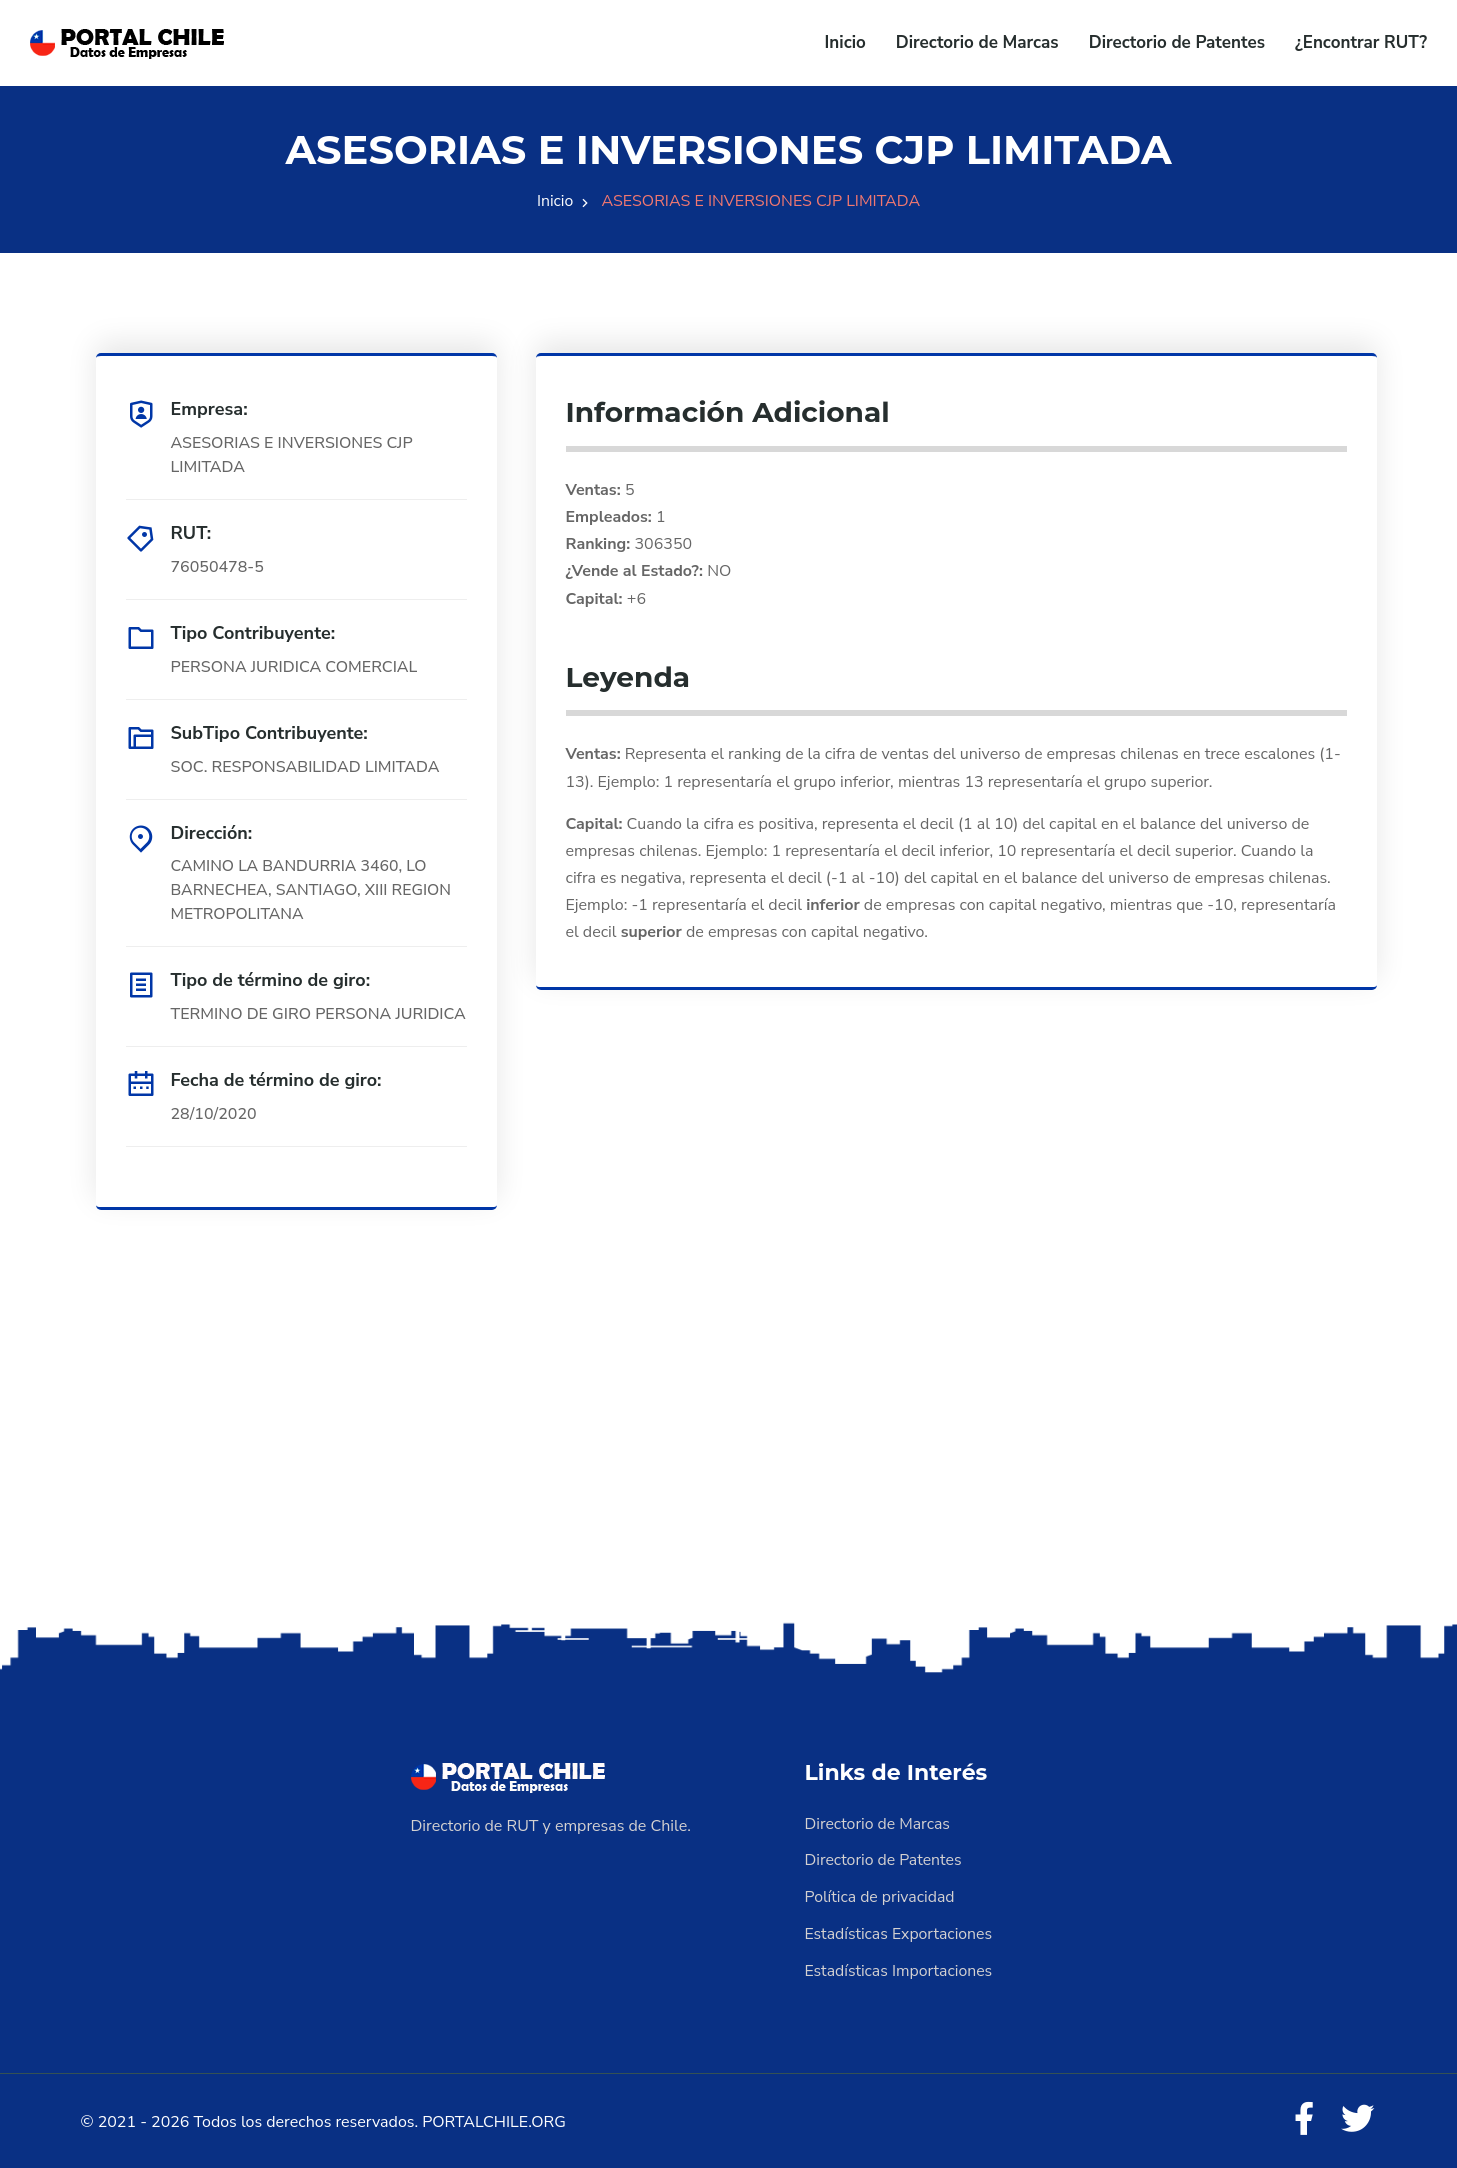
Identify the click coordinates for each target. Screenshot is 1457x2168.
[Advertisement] (729, 1461)
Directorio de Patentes (1177, 42)
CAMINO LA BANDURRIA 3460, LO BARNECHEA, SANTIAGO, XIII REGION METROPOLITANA (313, 891)
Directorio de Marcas (977, 42)
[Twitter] (1357, 2118)
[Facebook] (1302, 2118)
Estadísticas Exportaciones (900, 1932)
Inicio (845, 42)
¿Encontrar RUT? (1361, 42)
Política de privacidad (881, 1896)
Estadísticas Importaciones (900, 1968)
